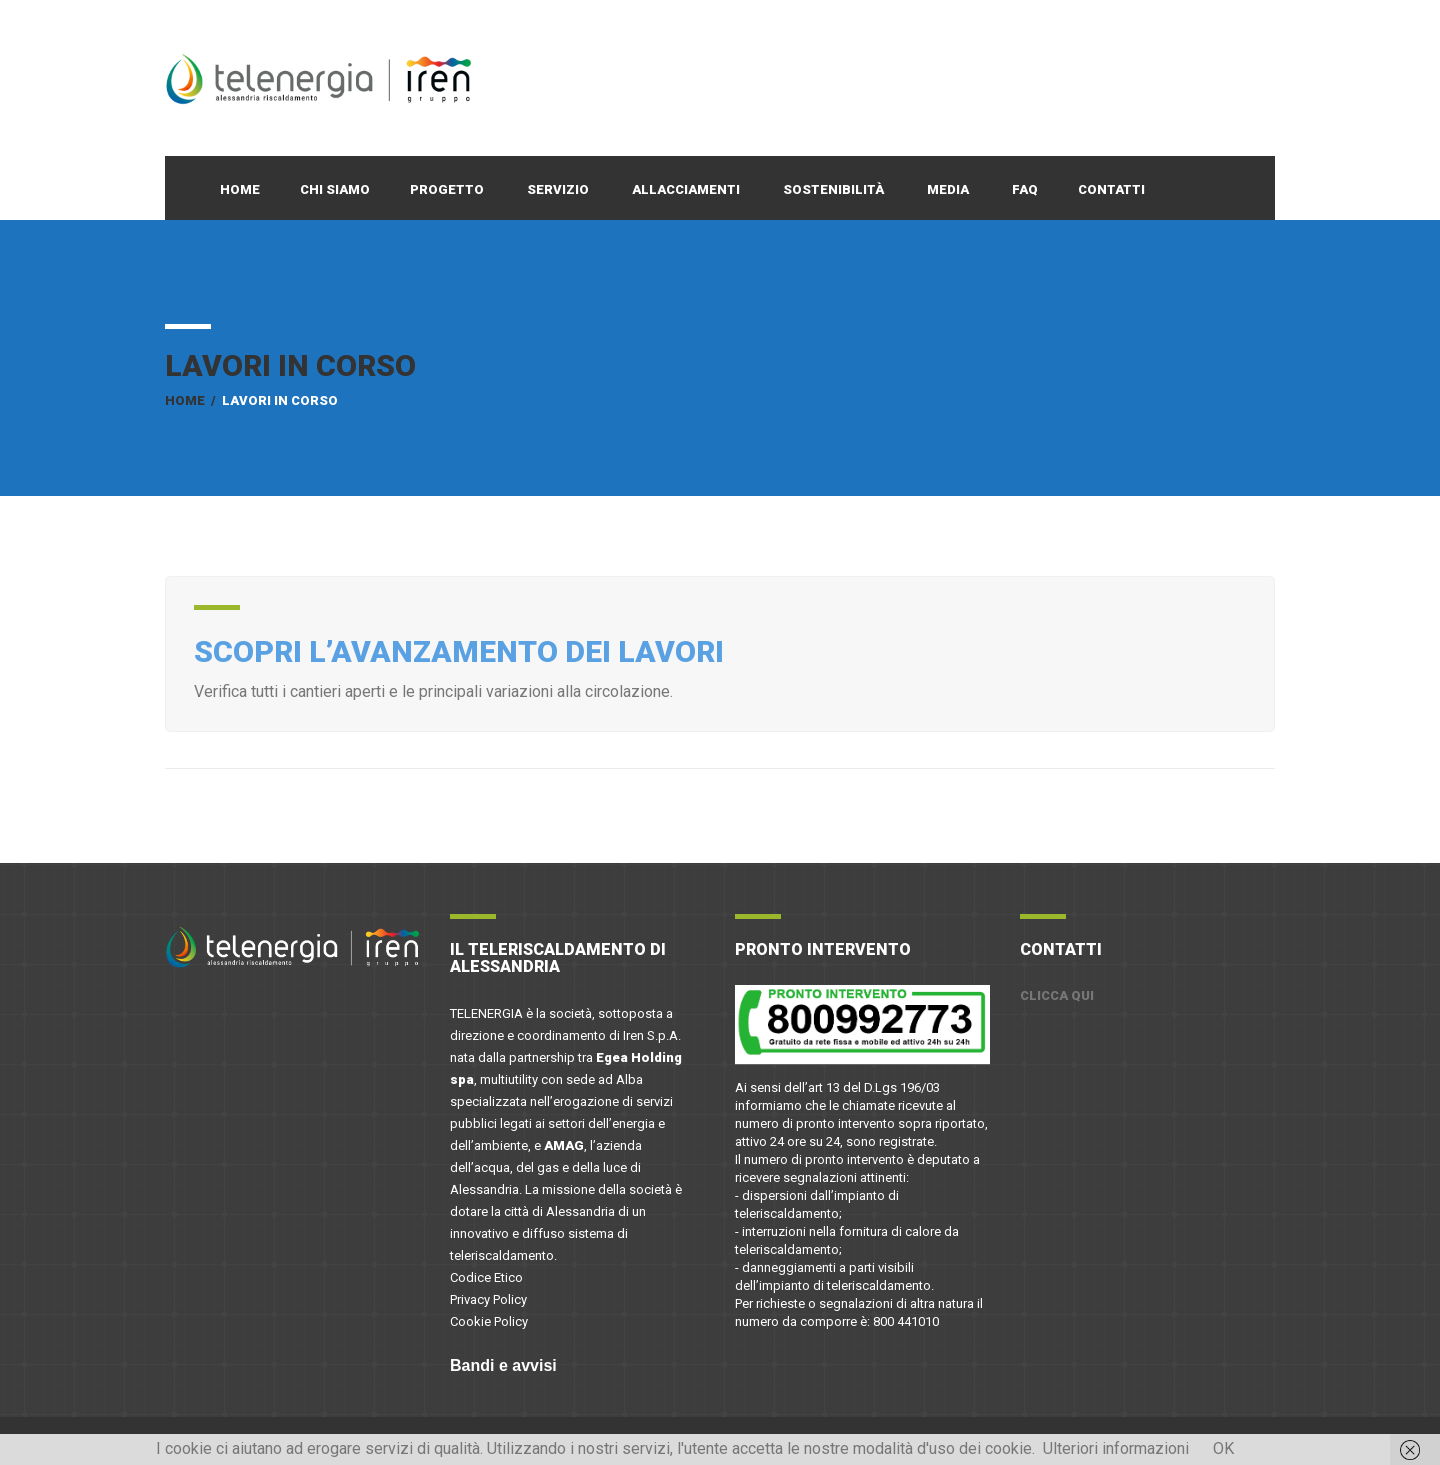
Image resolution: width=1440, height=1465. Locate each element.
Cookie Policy (489, 1321)
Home (240, 189)
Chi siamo (335, 189)
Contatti (1111, 189)
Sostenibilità (833, 189)
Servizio (558, 189)
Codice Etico (486, 1277)
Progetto (447, 189)
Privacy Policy (488, 1299)
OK (1223, 1448)
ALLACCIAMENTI (686, 189)
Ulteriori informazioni (1116, 1448)
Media (948, 189)
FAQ (1025, 189)
